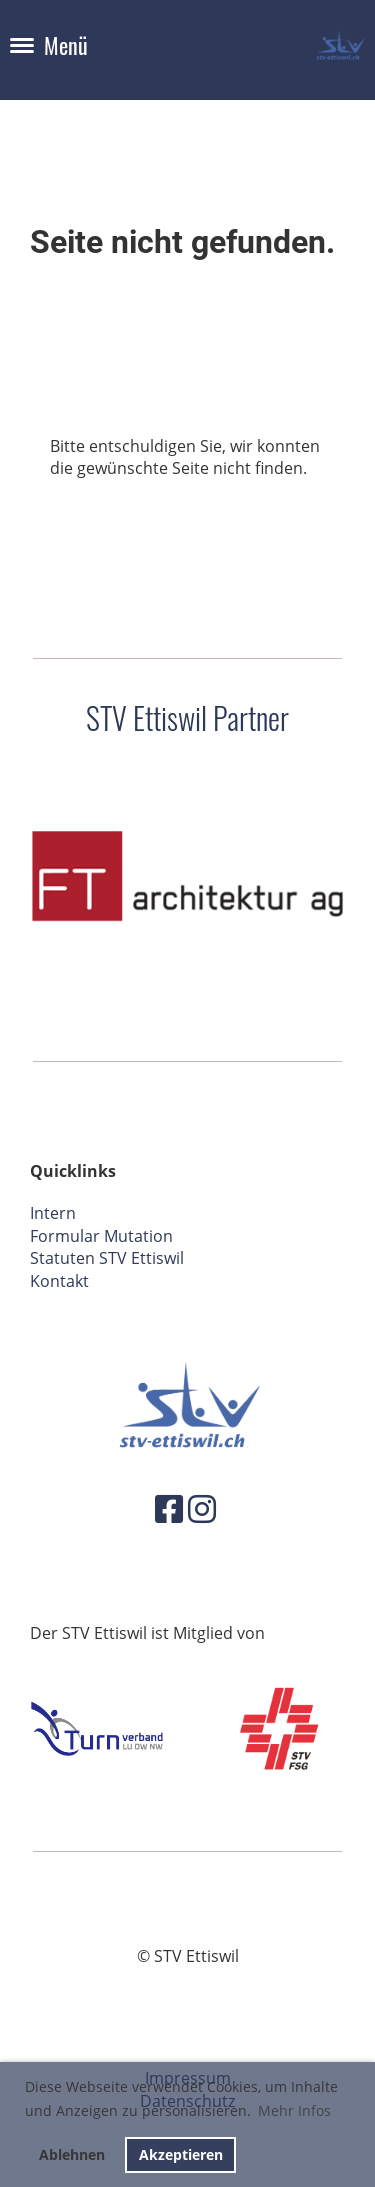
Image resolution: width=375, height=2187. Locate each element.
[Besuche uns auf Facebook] (169, 1508)
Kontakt (59, 1281)
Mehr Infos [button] (294, 2110)
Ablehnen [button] (72, 2154)
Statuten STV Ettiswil (107, 1258)
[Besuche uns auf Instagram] (202, 1508)
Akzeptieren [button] (181, 2154)
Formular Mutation (101, 1236)
